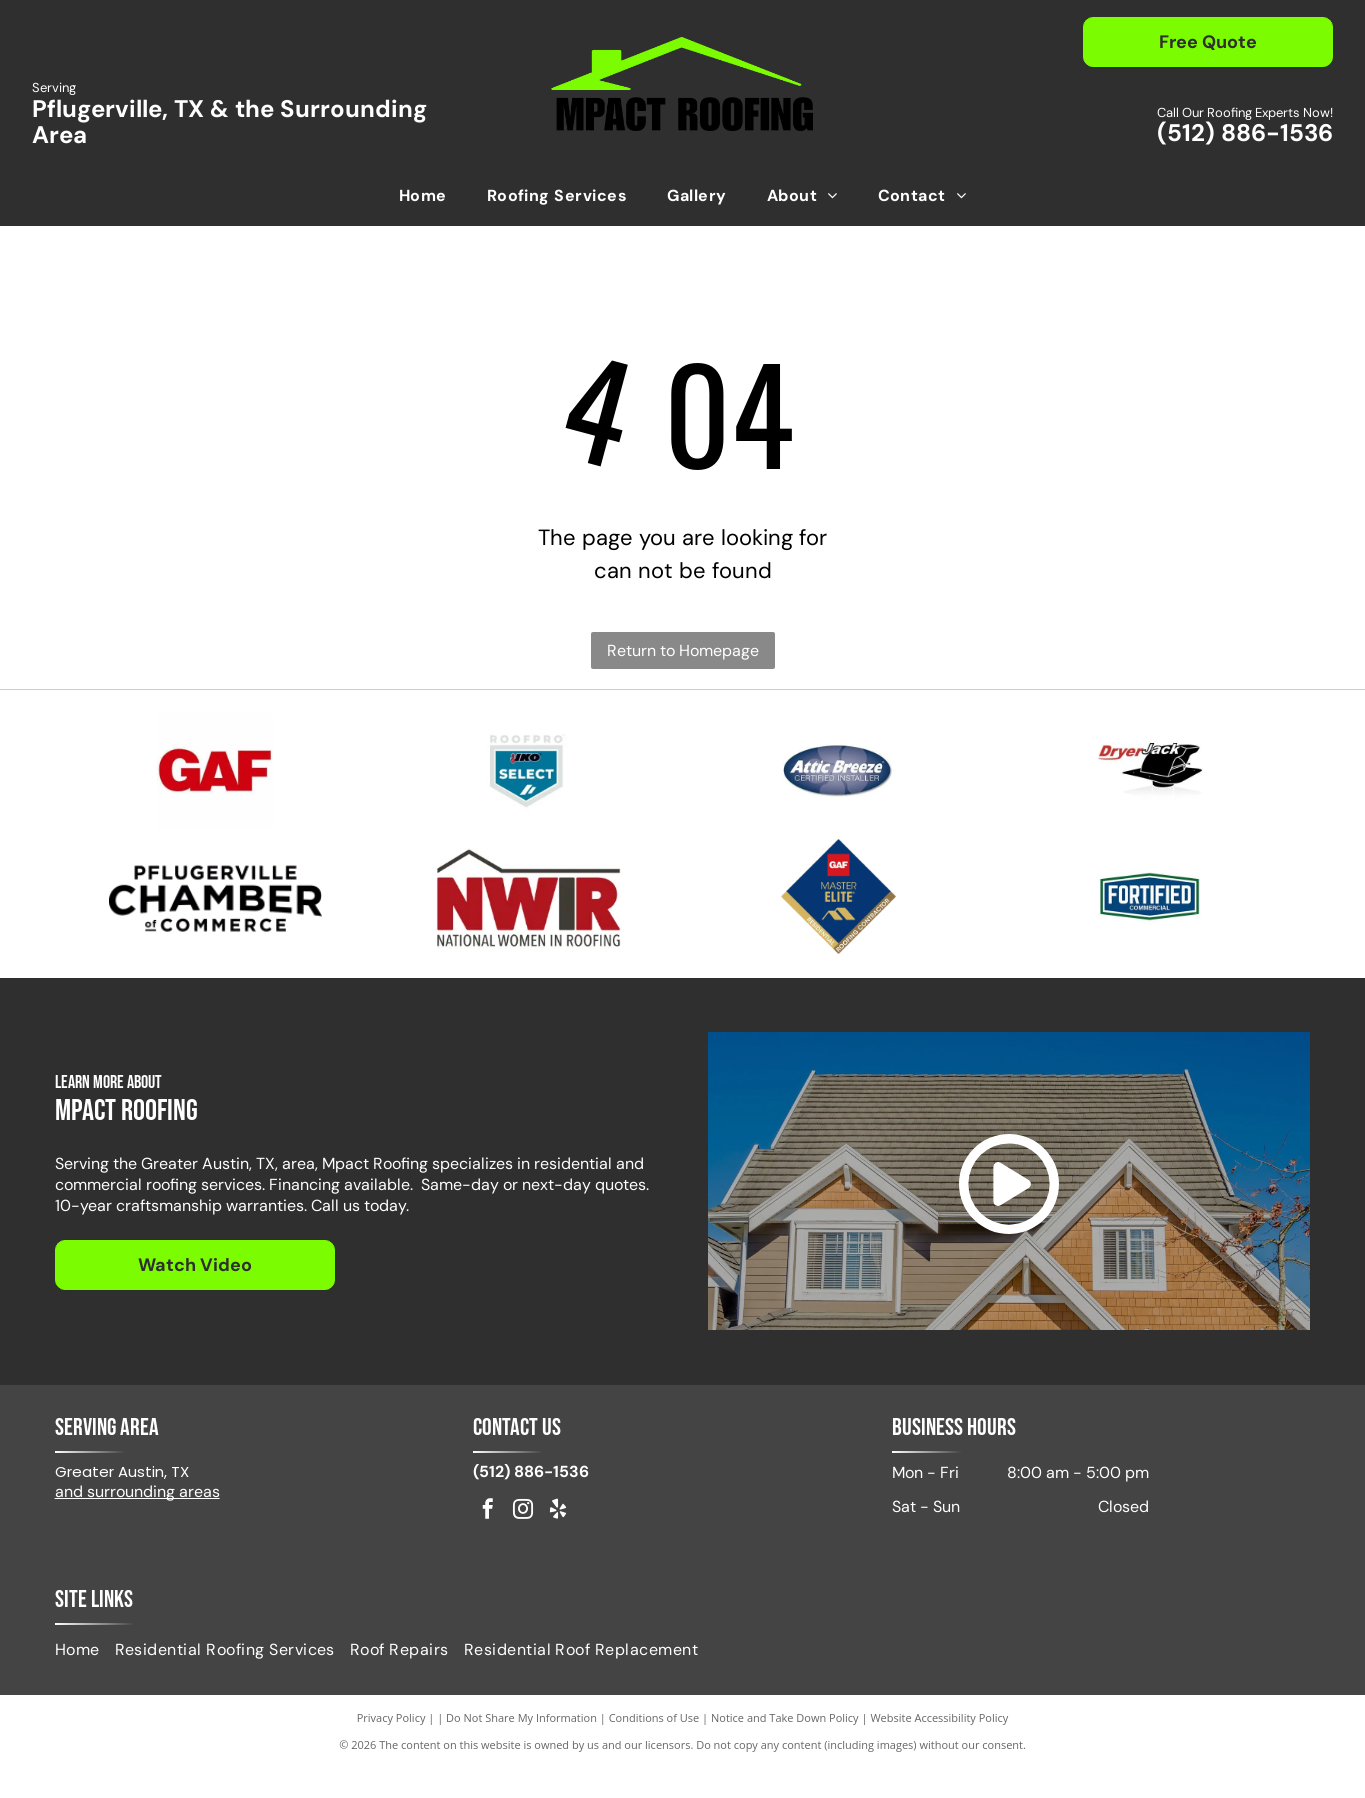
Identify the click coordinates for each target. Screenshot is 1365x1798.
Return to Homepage (683, 650)
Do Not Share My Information (521, 1747)
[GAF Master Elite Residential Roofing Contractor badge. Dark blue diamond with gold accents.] (838, 918)
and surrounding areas (137, 1521)
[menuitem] (423, 196)
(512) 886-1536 (1245, 132)
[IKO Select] (526, 778)
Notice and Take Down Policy (785, 1747)
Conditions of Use (654, 1747)
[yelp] (558, 1540)
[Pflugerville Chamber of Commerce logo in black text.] (215, 918)
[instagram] (523, 1540)
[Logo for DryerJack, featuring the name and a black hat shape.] (1149, 778)
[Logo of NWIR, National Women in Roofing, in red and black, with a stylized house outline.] (526, 918)
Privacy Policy (391, 1747)
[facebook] (488, 1540)
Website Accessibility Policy (939, 1747)
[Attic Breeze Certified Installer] (838, 778)
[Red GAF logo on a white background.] (215, 778)
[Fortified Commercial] (1149, 918)
